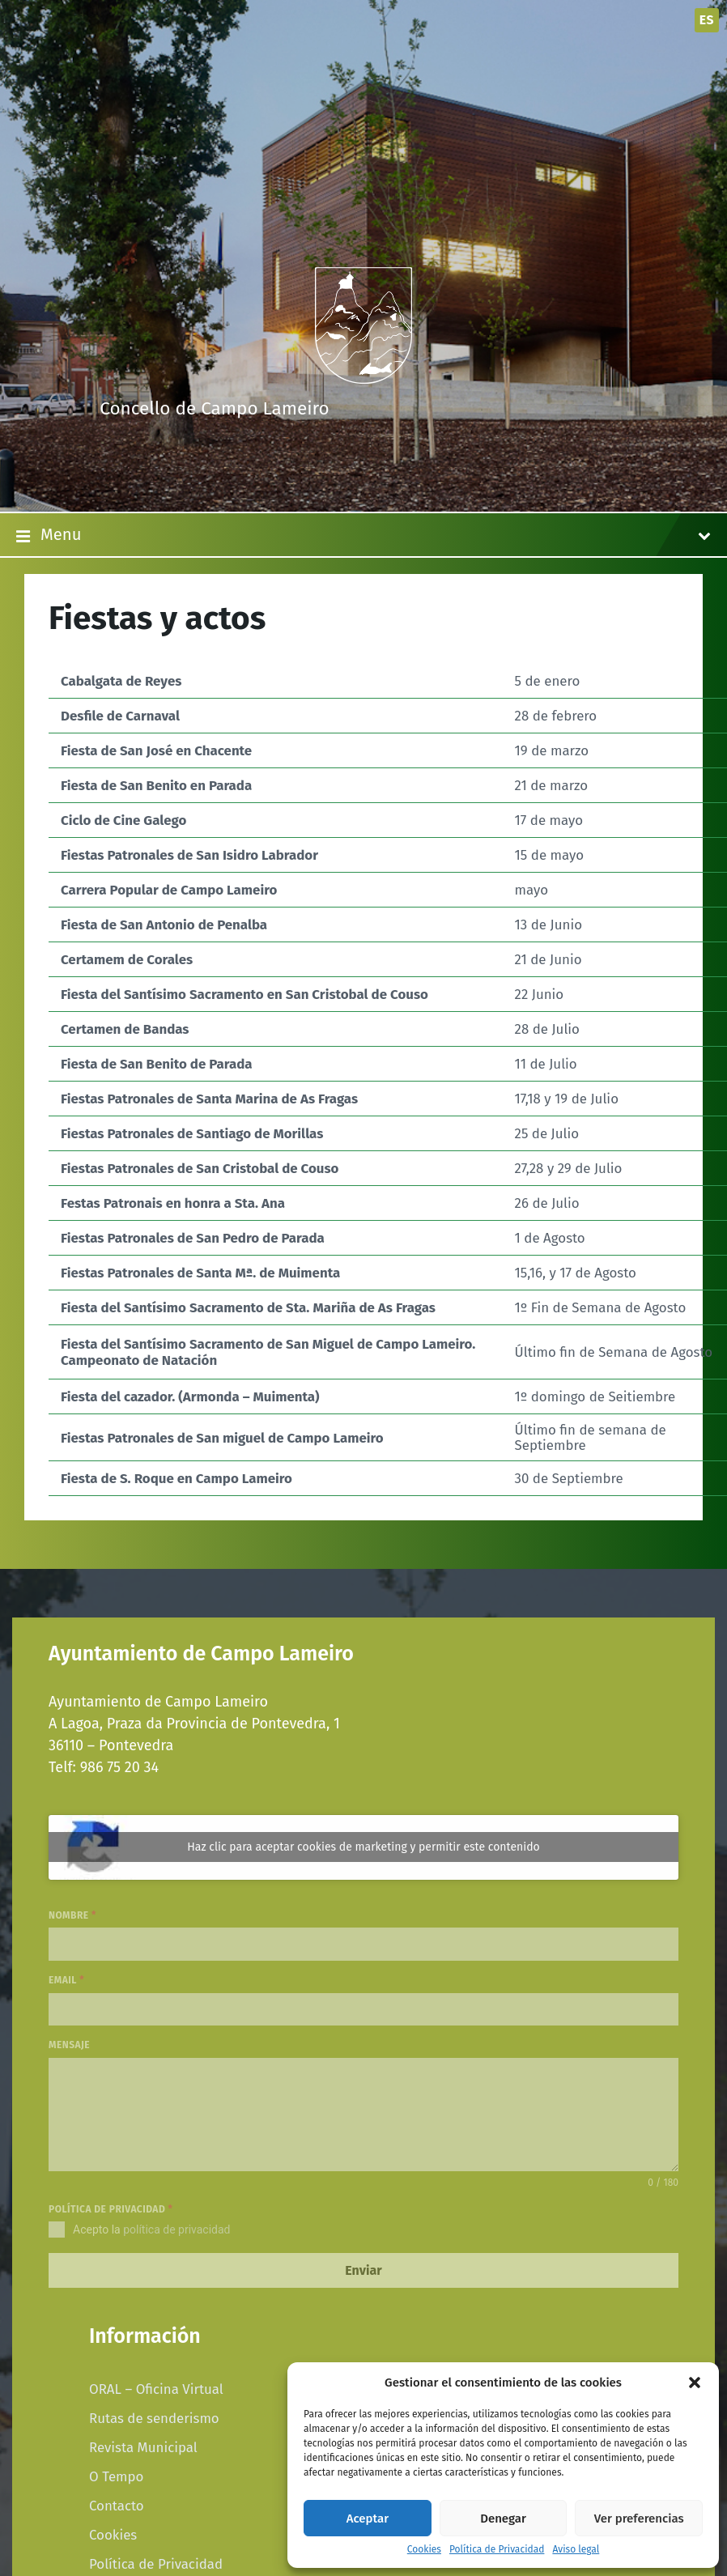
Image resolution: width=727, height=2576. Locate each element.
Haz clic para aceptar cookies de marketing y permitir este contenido (363, 1847)
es (706, 20)
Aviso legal (575, 2549)
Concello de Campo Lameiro (214, 408)
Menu (363, 536)
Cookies (424, 2549)
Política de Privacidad (496, 2549)
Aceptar (367, 2518)
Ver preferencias (639, 2518)
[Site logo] (363, 379)
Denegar (503, 2518)
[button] (695, 2382)
